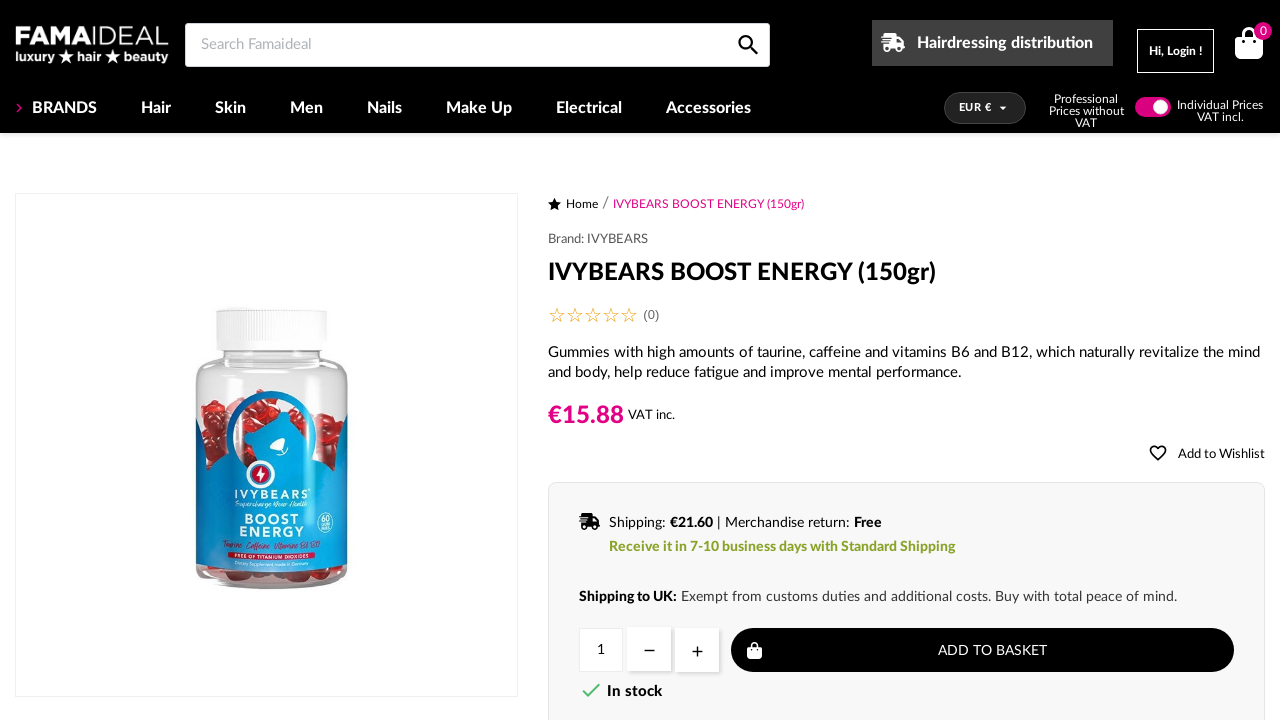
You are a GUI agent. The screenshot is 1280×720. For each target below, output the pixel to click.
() (1259, 33)
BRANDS (62, 108)
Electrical (589, 108)
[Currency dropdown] (985, 108)
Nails (384, 108)
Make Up (479, 108)
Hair (156, 108)
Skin (230, 108)
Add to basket (992, 651)
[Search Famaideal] (477, 45)
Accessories (708, 108)
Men (306, 108)
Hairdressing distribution (1005, 43)
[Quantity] (601, 650)
